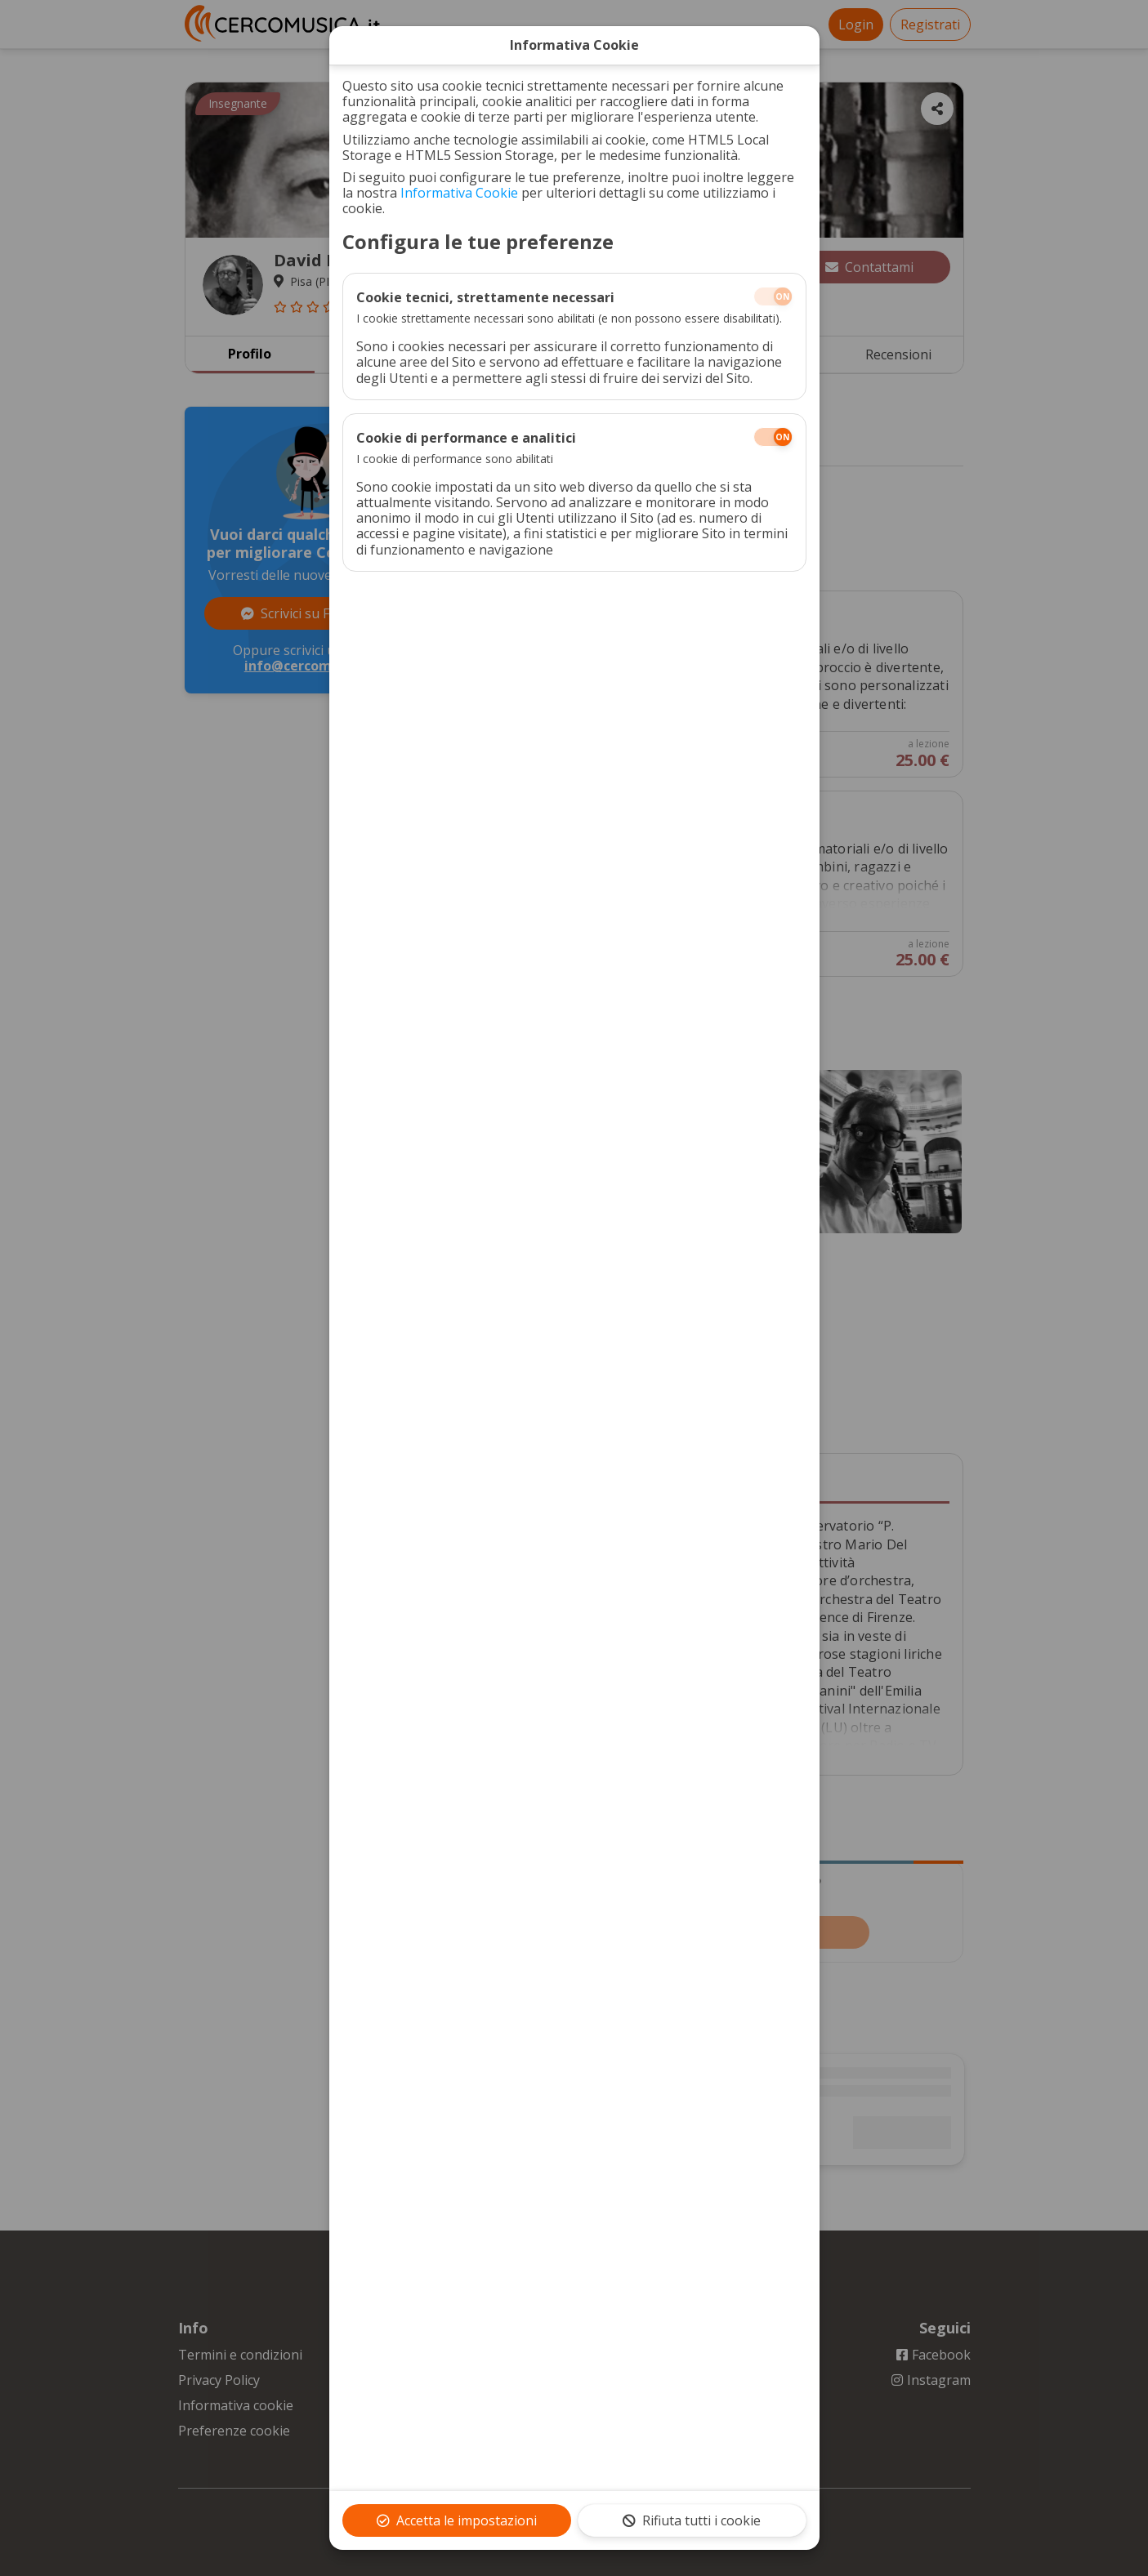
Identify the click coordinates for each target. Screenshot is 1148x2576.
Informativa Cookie (459, 193)
